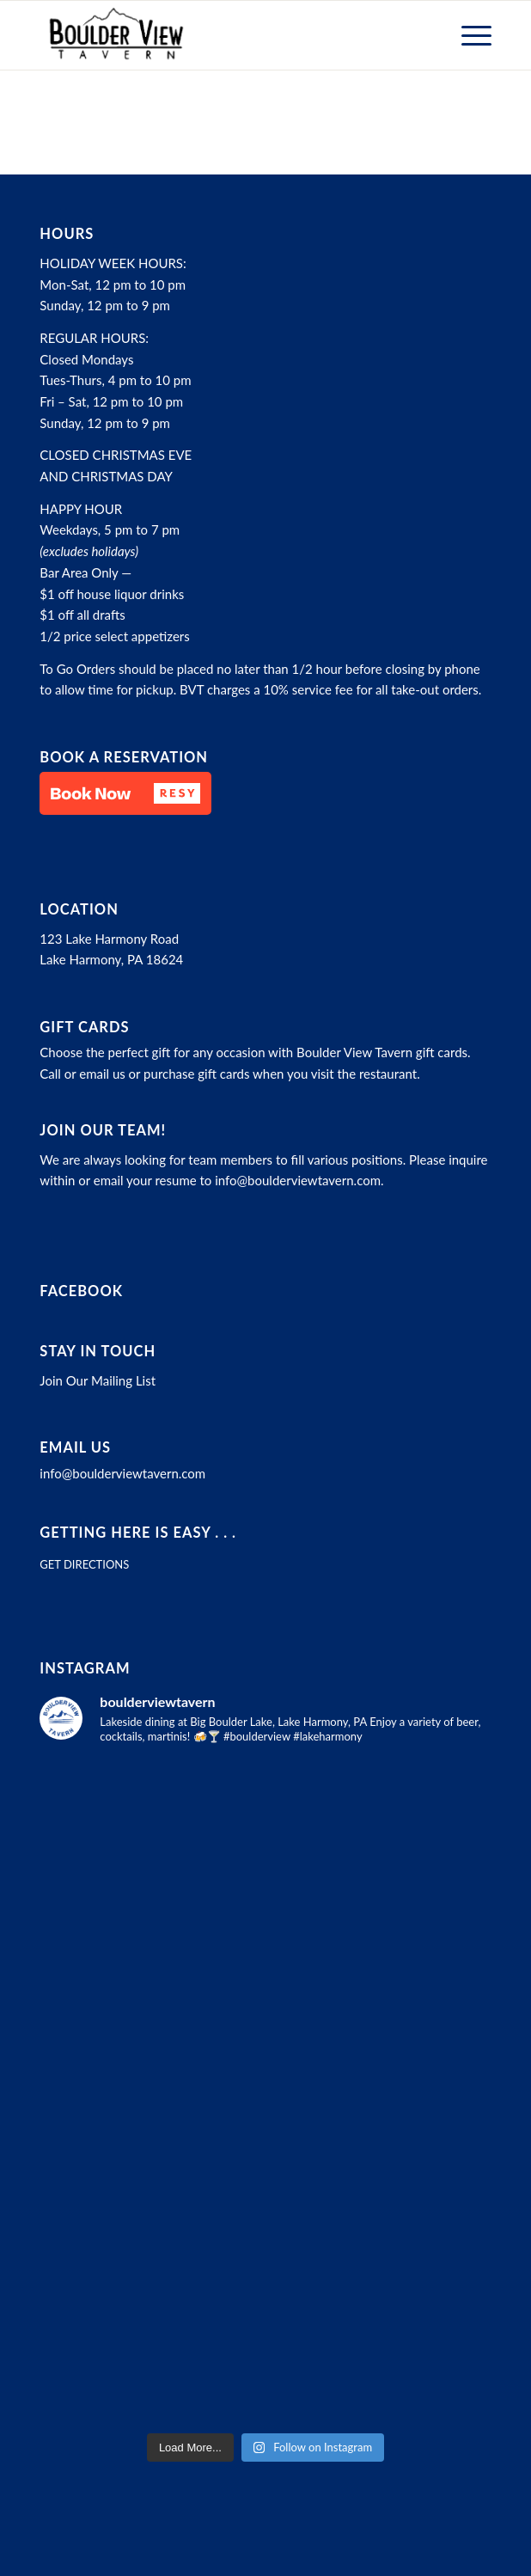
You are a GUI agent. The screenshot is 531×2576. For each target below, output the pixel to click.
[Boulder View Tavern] (220, 35)
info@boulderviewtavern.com (298, 1180)
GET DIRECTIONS (84, 1564)
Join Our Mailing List (98, 1380)
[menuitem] (467, 35)
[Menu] (467, 35)
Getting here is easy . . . (138, 1532)
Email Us (75, 1447)
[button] (125, 793)
